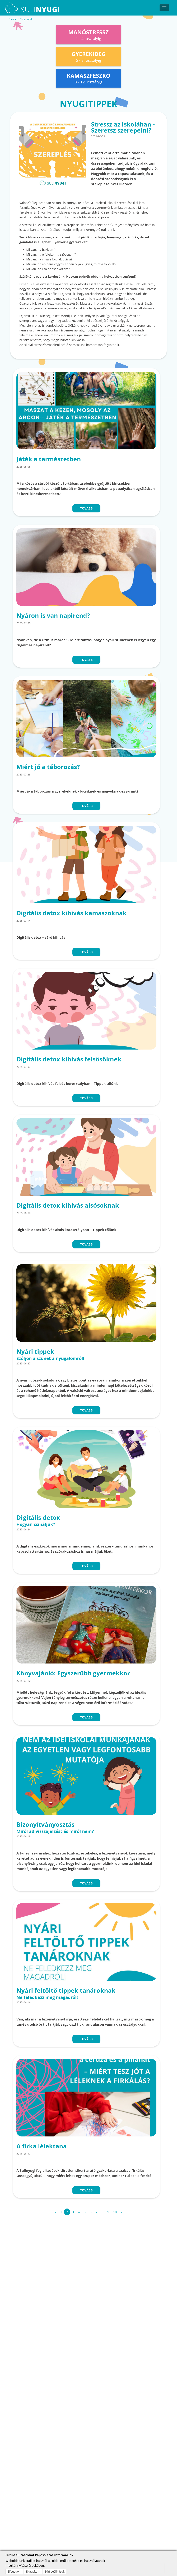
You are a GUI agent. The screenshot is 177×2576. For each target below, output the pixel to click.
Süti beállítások (54, 2571)
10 (115, 2212)
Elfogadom (14, 2571)
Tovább (86, 508)
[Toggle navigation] (164, 7)
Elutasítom (33, 2571)
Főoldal (12, 19)
